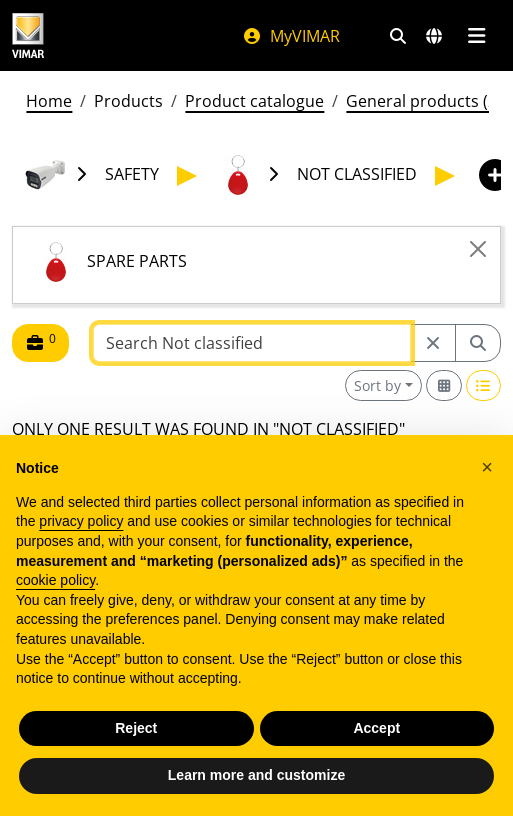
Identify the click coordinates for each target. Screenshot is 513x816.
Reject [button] (136, 728)
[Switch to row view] (484, 385)
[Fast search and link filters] (398, 36)
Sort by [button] (377, 385)
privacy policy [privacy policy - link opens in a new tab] (81, 521)
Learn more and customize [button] (256, 775)
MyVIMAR (291, 36)
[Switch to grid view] (444, 385)
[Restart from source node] (433, 343)
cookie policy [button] (55, 580)
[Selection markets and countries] (434, 36)
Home (49, 101)
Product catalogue (254, 101)
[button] (487, 467)
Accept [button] (376, 728)
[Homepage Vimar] (28, 35)
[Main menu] (476, 36)
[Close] (478, 249)
